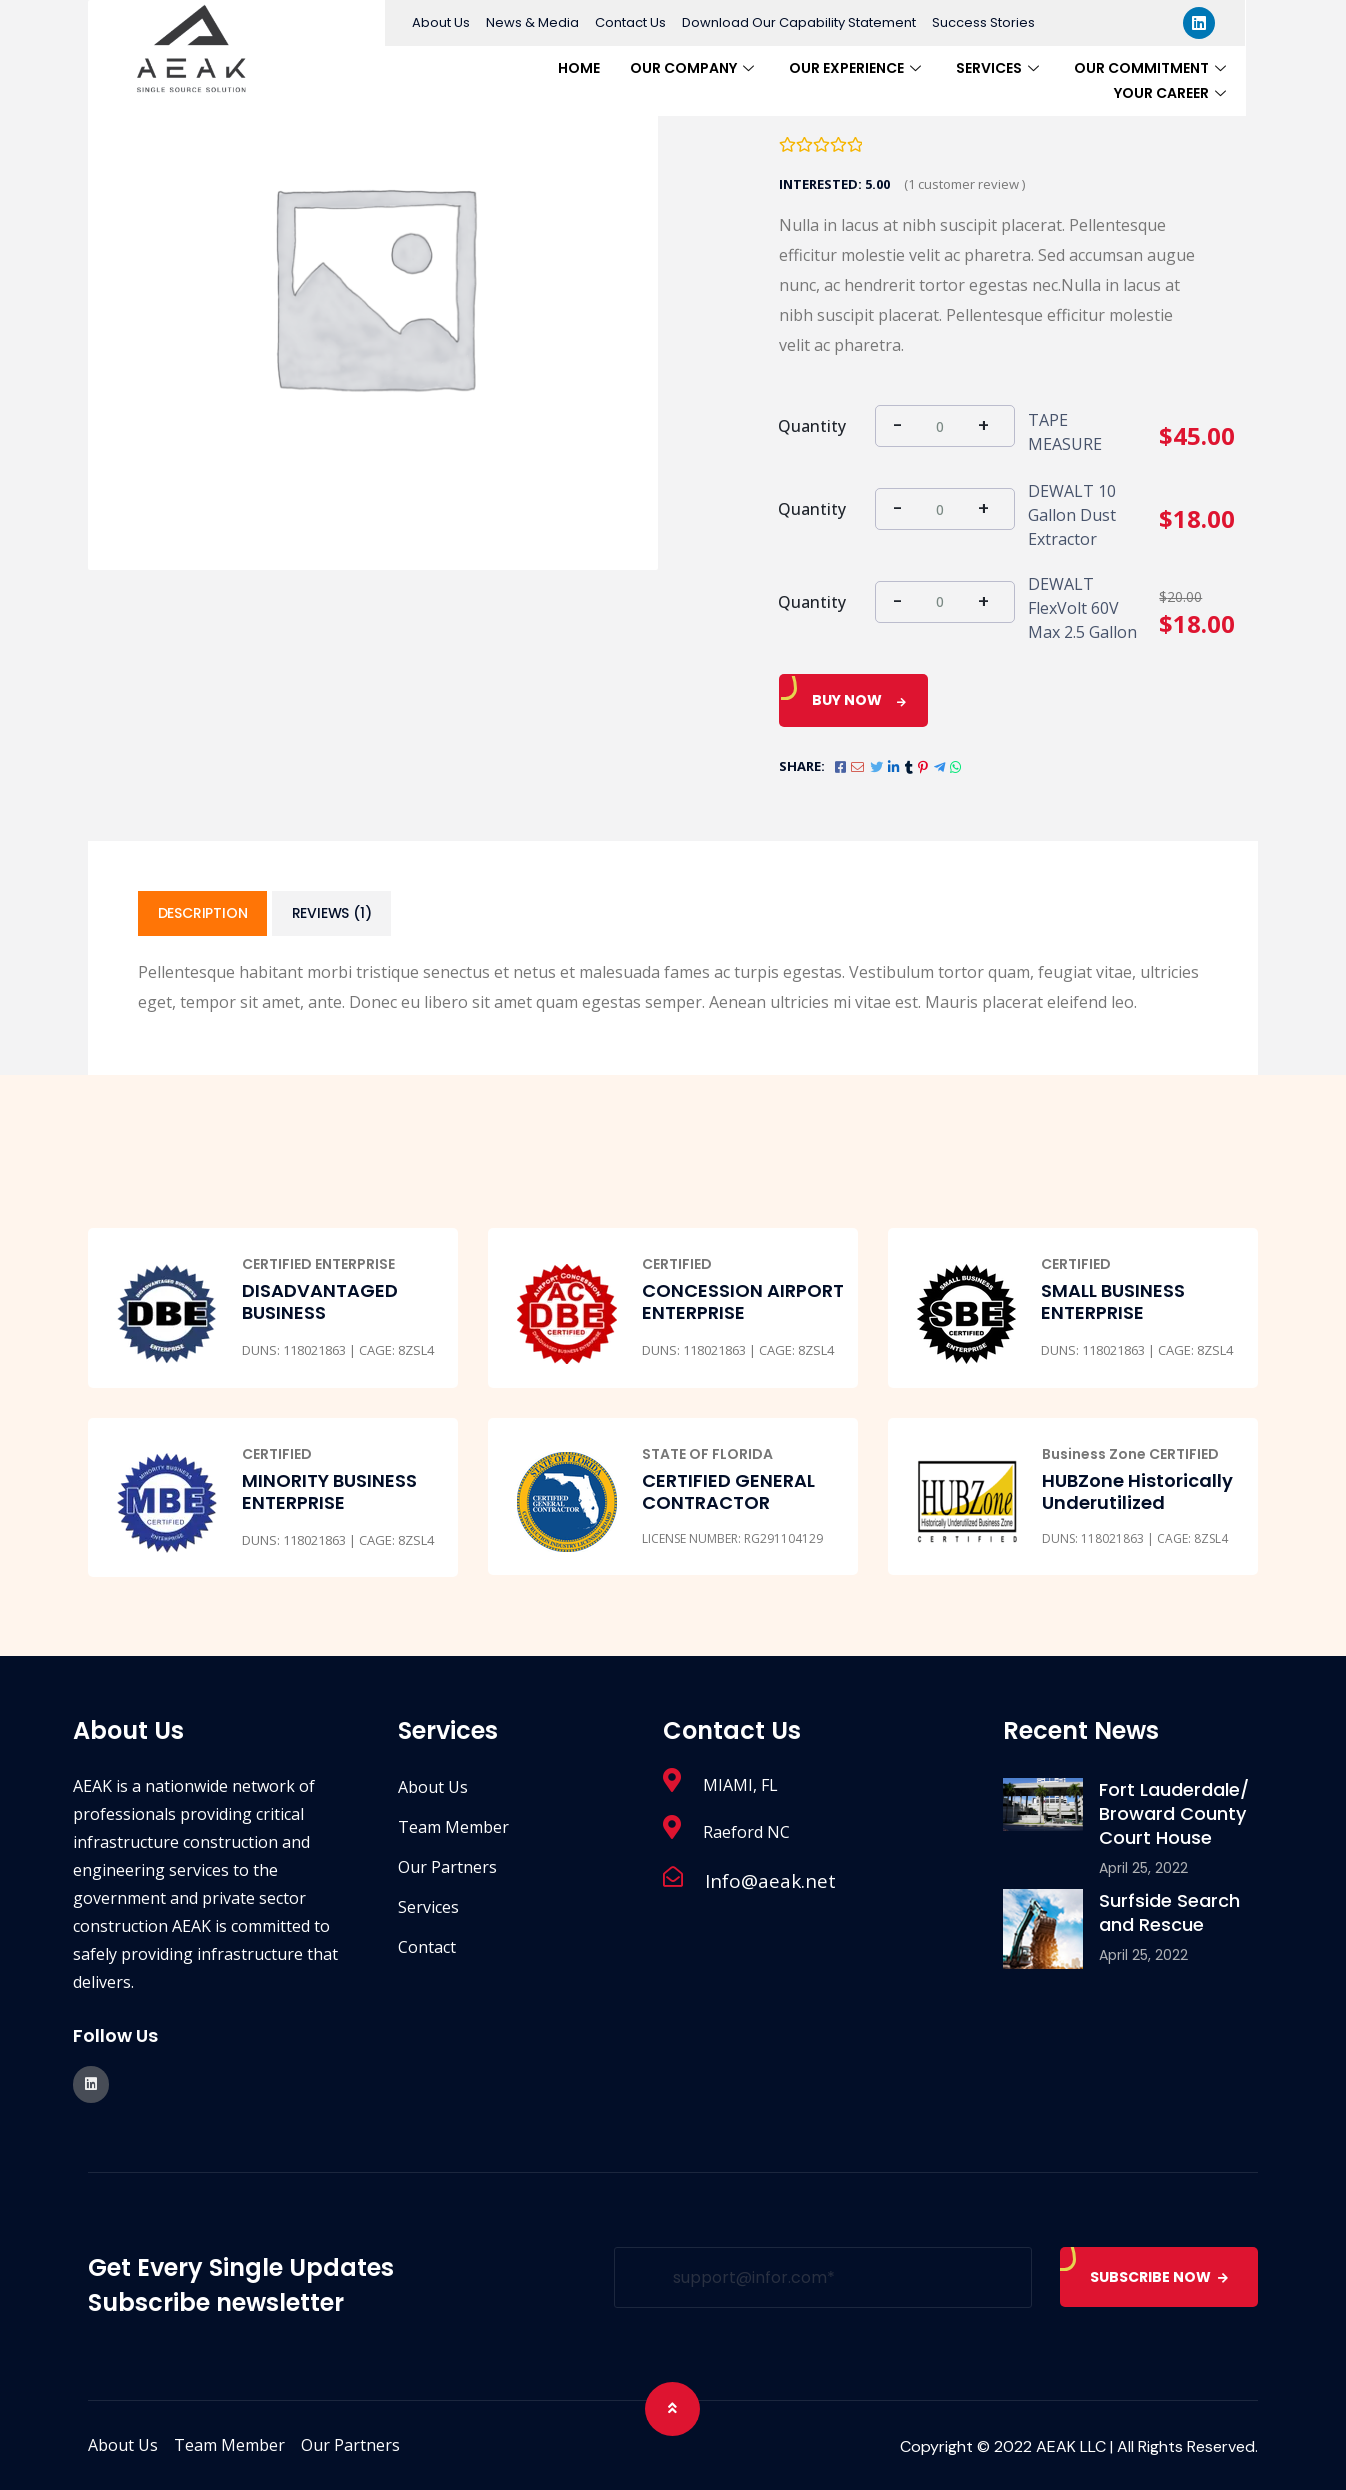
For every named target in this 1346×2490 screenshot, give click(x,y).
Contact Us (630, 22)
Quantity (812, 426)
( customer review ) (964, 184)
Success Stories (983, 22)
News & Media (532, 22)
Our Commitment (1152, 68)
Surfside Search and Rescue (1169, 1913)
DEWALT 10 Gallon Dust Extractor (1072, 515)
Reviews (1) (333, 914)
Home (579, 68)
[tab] (203, 914)
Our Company (694, 68)
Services (1000, 68)
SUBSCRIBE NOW (1159, 2277)
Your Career (1172, 93)
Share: (802, 766)
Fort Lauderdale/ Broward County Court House (1174, 1814)
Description (203, 914)
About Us (441, 22)
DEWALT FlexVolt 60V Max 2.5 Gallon (1082, 608)
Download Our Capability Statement (799, 22)
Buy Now (847, 700)
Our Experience (857, 68)
